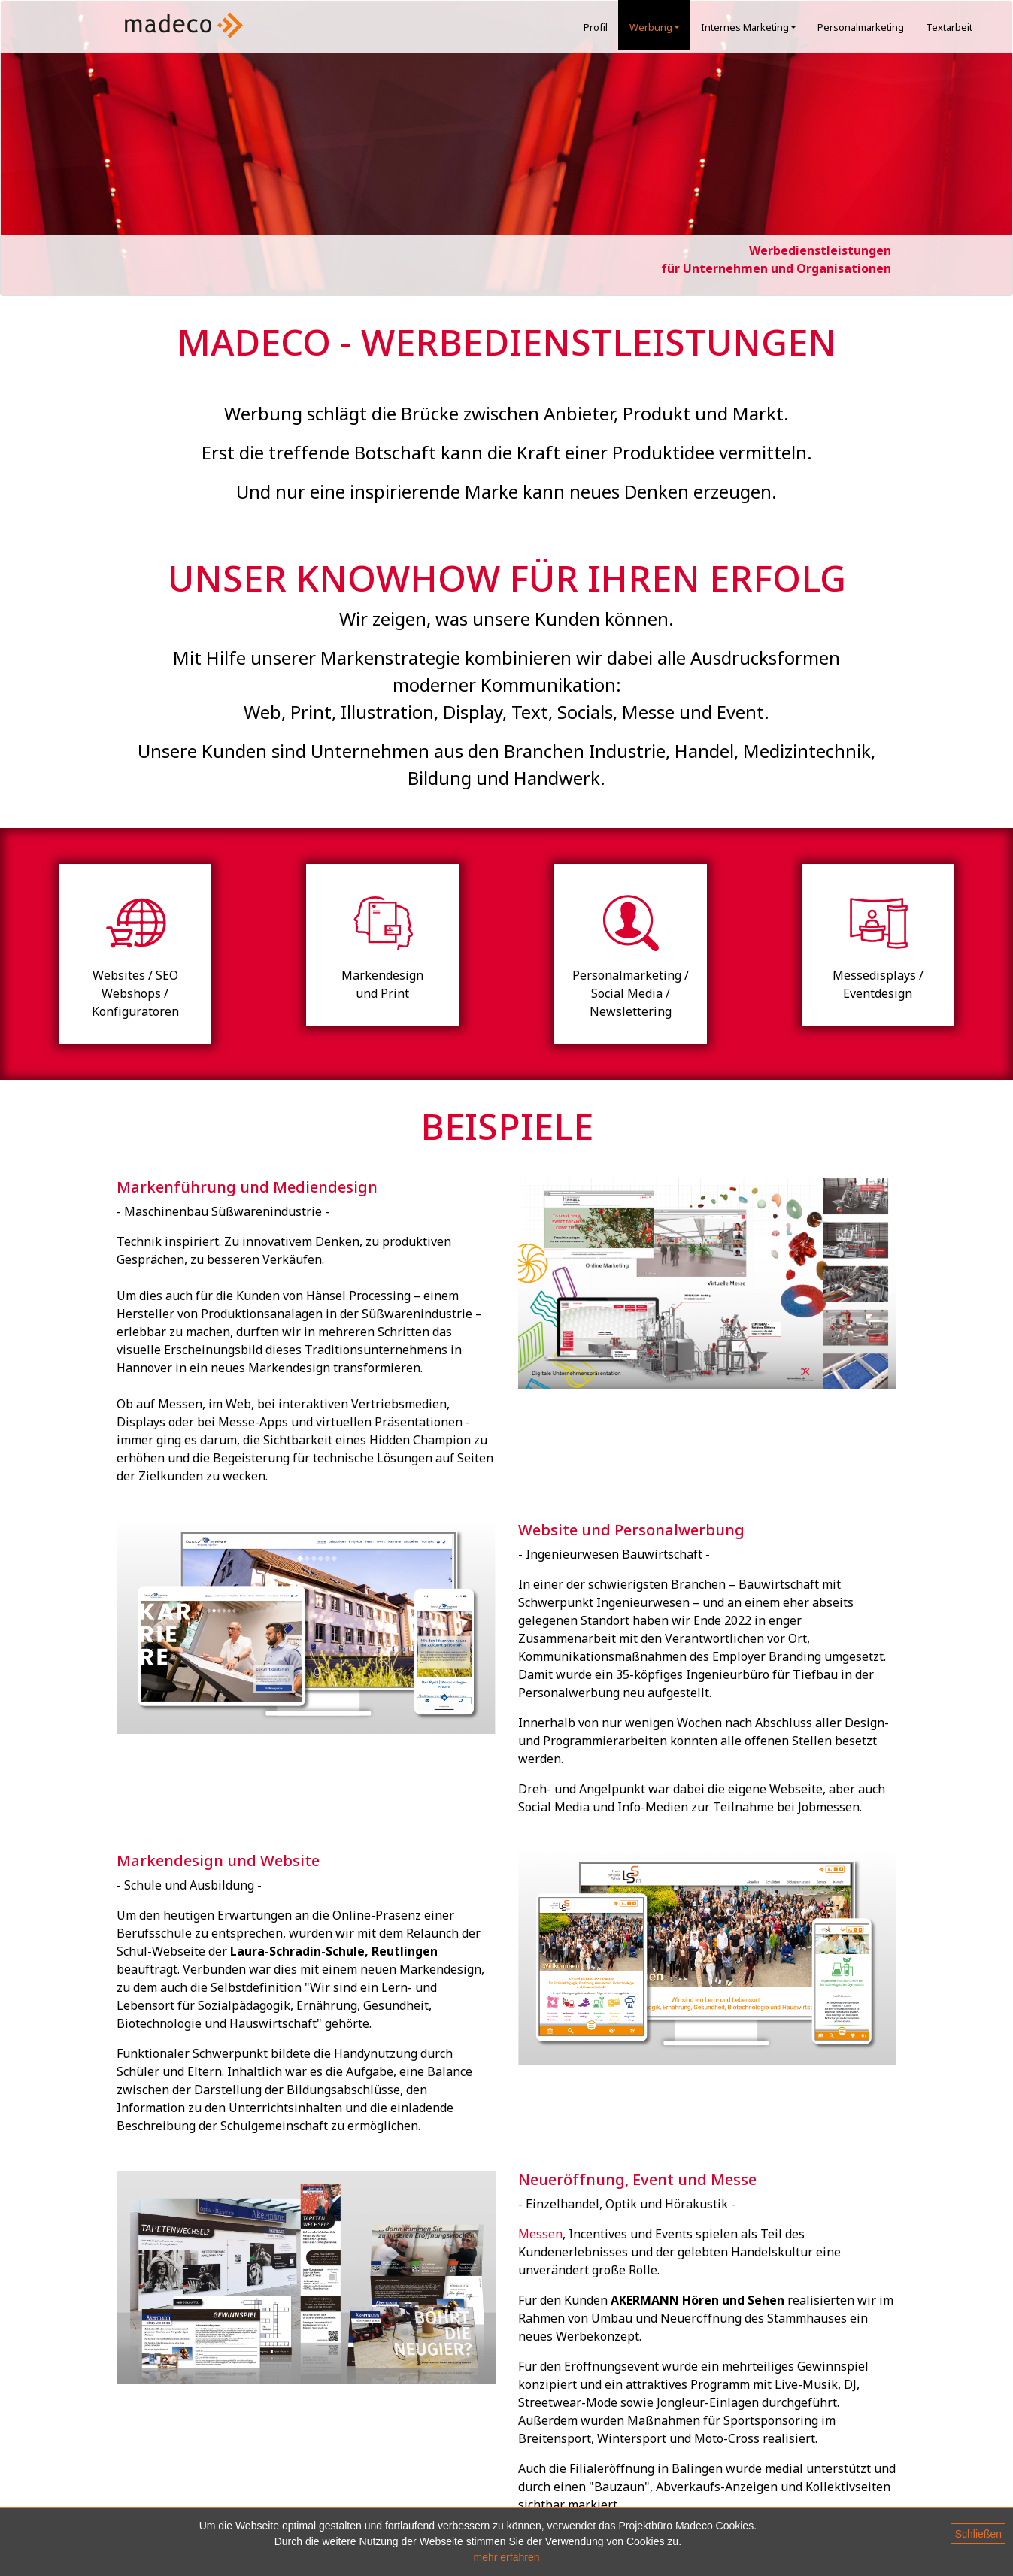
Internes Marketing (751, 27)
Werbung (657, 27)
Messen (540, 2234)
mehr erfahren (507, 2557)
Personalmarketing (860, 27)
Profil (596, 27)
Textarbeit (949, 27)
